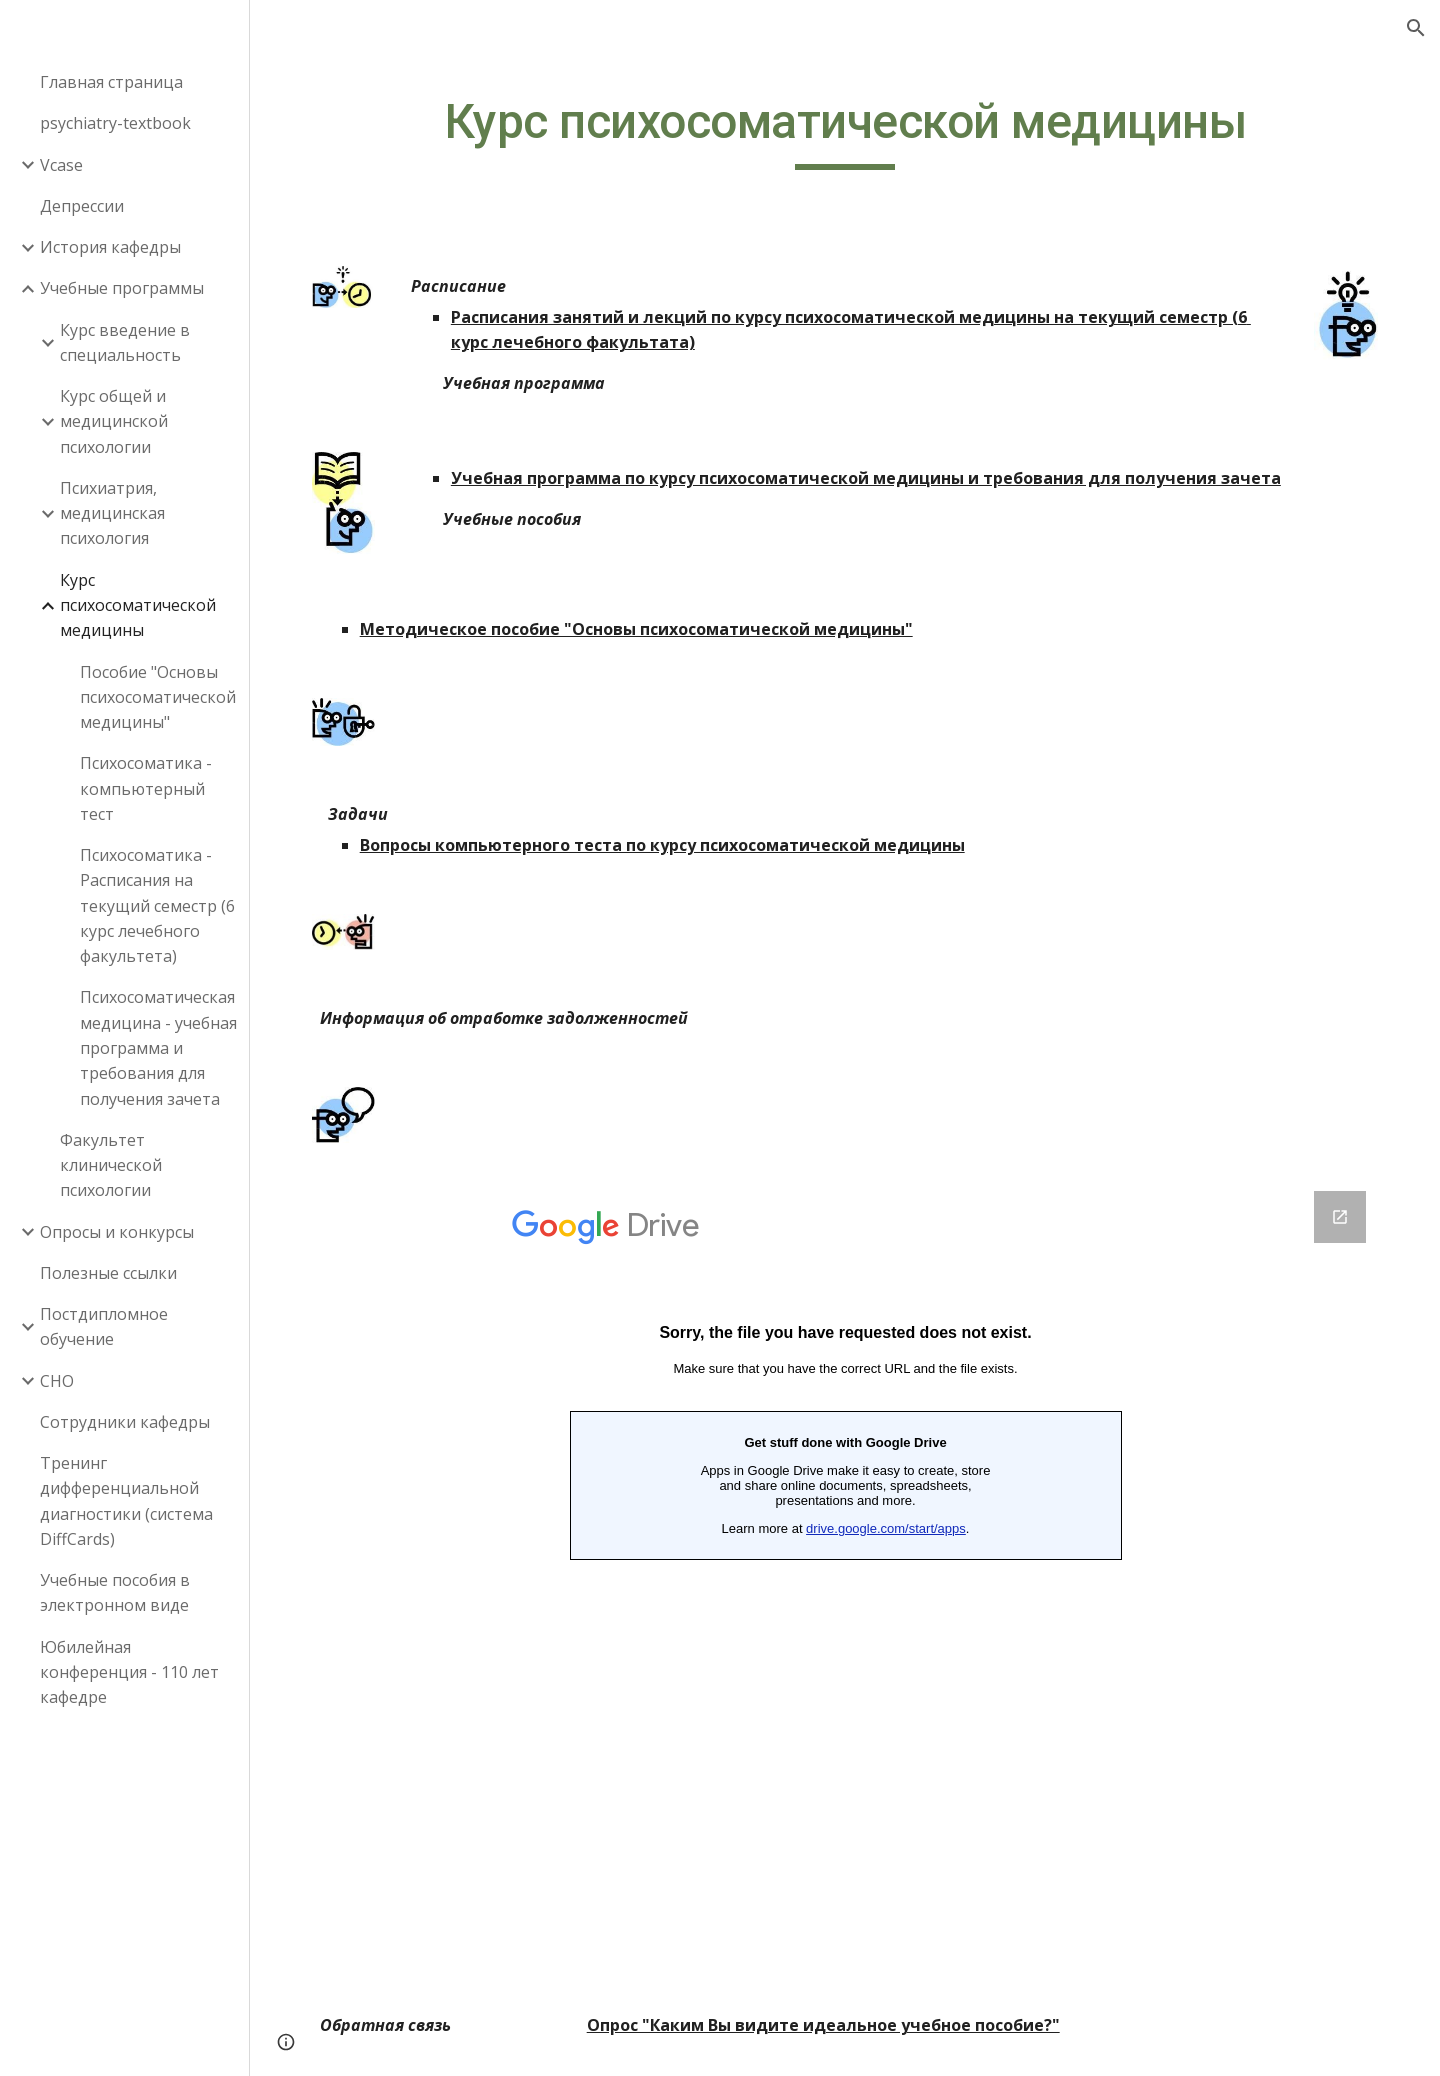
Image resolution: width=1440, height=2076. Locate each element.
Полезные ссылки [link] (108, 1273)
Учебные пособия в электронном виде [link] (115, 1592)
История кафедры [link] (110, 247)
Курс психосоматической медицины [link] (138, 605)
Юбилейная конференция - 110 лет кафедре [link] (129, 1672)
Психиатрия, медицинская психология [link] (112, 513)
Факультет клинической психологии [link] (111, 1165)
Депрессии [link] (82, 206)
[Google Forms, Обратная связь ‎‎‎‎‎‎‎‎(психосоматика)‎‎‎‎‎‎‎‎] (845, 1595)
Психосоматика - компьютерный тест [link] (146, 788)
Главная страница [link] (111, 82)
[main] (845, 131)
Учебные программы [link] (122, 288)
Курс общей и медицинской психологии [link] (114, 421)
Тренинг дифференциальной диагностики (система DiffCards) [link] (126, 1501)
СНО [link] (57, 1381)
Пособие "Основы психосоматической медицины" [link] (158, 697)
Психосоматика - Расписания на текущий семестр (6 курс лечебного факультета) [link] (157, 905)
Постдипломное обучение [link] (104, 1326)
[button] (1416, 28)
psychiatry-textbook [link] (115, 123)
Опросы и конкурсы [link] (117, 1232)
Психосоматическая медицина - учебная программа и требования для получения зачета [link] (158, 1047)
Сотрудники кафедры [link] (125, 1422)
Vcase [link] (61, 165)
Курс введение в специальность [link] (125, 342)
